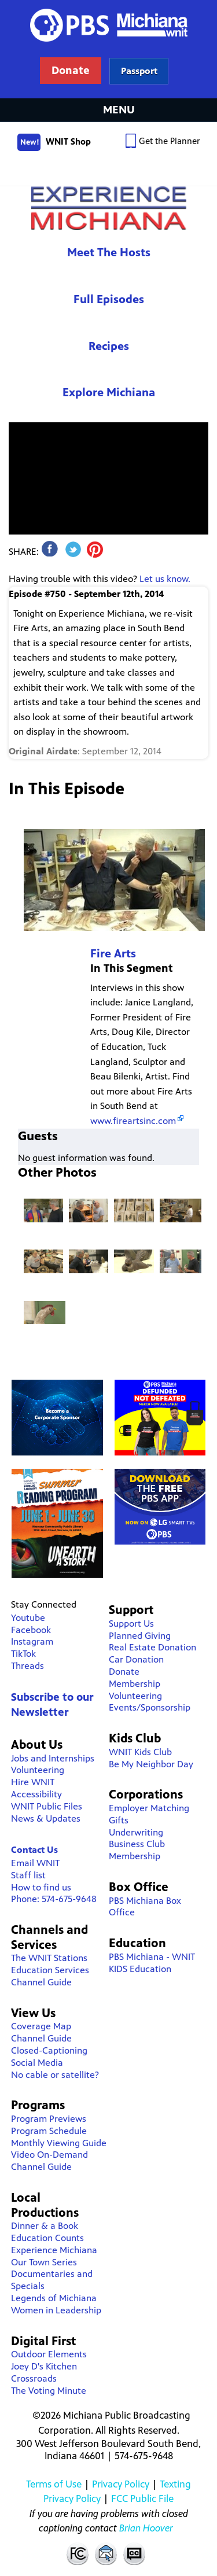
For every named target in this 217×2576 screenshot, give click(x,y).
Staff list (28, 1875)
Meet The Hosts (108, 252)
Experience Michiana (108, 208)
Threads (27, 1665)
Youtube (28, 1617)
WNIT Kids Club (140, 1751)
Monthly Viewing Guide (58, 2143)
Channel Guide (41, 1982)
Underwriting (136, 1832)
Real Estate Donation (152, 1647)
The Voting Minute (48, 2390)
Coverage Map (41, 2026)
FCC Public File (142, 2498)
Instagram (32, 1641)
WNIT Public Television (108, 49)
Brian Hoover (146, 2528)
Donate (124, 1671)
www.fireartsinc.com (133, 1120)
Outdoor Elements (49, 2354)
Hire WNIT (32, 1782)
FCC (77, 2553)
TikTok (23, 1653)
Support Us (131, 1623)
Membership (134, 1683)
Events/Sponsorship (149, 1707)
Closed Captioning (134, 2553)
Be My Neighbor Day (151, 1764)
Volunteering (37, 1769)
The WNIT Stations (49, 1957)
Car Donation (136, 1659)
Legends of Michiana (54, 2298)
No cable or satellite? (55, 2074)
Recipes (109, 346)
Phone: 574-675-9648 (54, 1898)
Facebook (31, 1629)
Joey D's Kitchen (44, 2366)
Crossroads (34, 2378)
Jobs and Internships (52, 1758)
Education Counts (47, 2237)
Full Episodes (108, 299)
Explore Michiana (108, 392)
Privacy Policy (120, 2484)
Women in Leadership (56, 2310)
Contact (105, 2553)
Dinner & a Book (44, 2225)
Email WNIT (35, 1863)
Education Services (50, 1970)
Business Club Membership (137, 1850)
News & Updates (45, 1818)
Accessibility (36, 1794)
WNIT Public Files (46, 1806)
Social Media (37, 2062)
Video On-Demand (49, 2154)
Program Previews (48, 2118)
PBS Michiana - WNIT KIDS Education (152, 1962)
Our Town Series (44, 2262)
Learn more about (139, 70)
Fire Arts (113, 953)
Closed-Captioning (49, 2050)
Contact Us (34, 1849)
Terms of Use (54, 2484)
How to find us (41, 1887)
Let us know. (164, 578)
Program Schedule (49, 2130)
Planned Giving (140, 1635)
